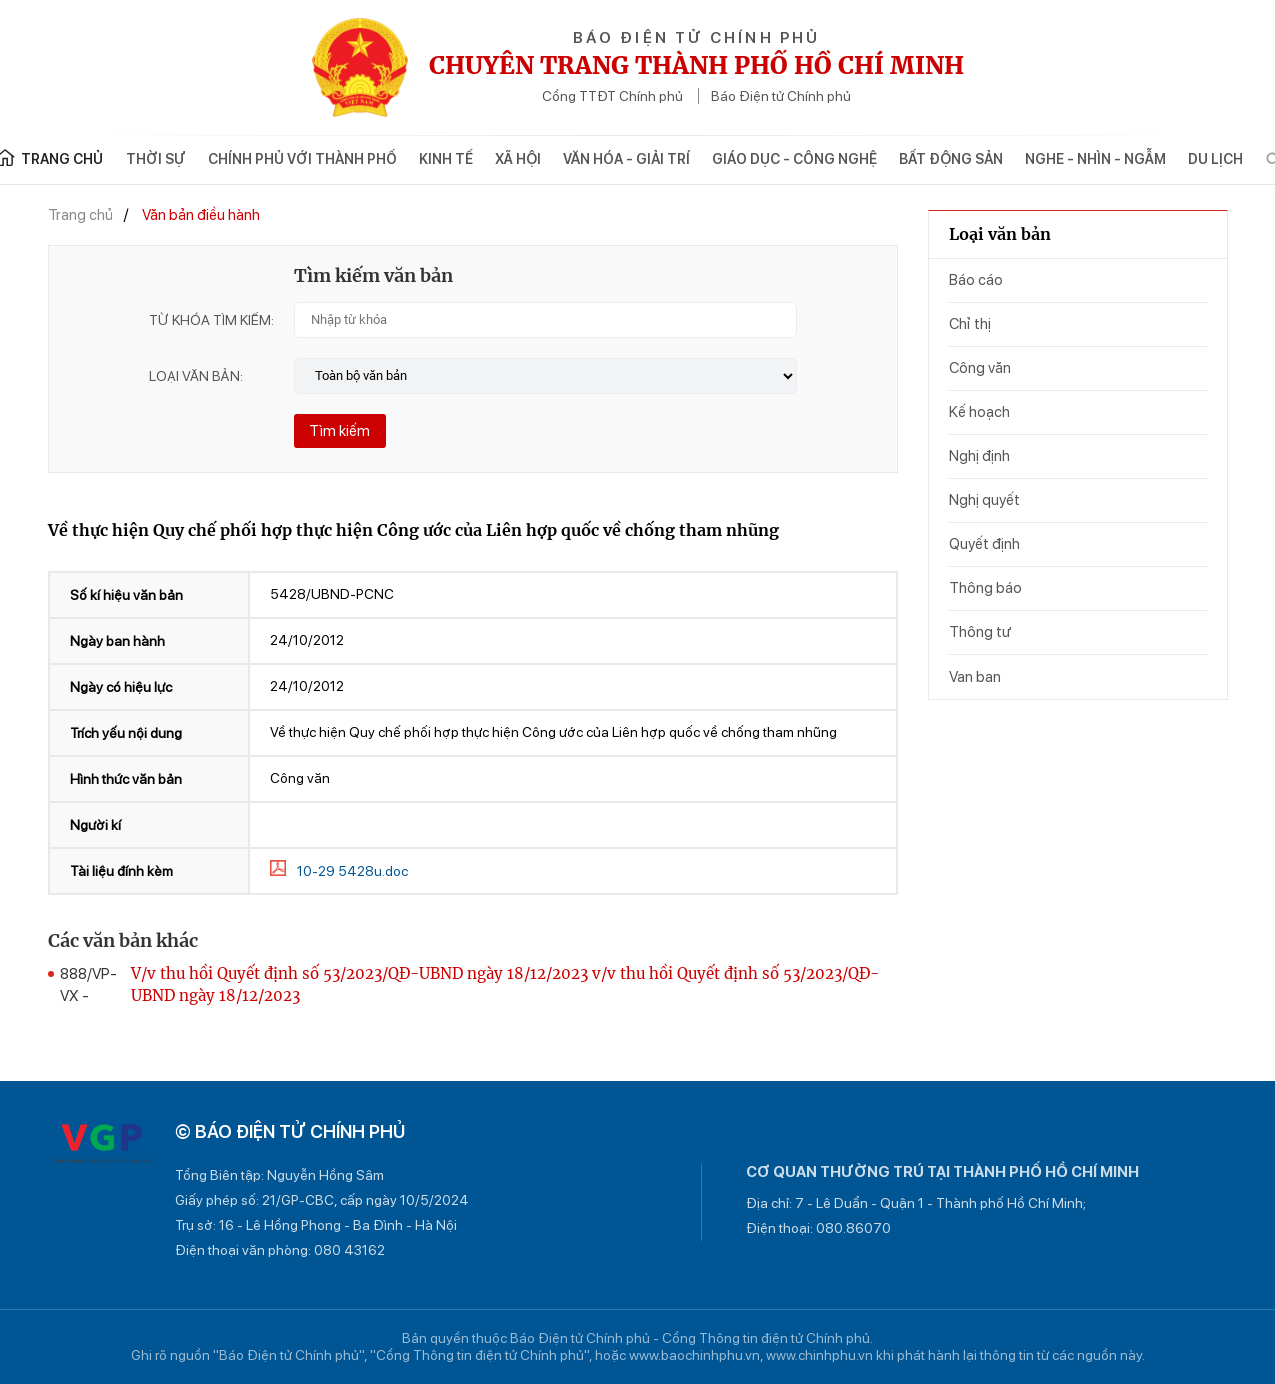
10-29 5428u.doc (352, 871)
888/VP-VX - (88, 985)
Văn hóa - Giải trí (626, 159)
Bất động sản (951, 159)
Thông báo (985, 588)
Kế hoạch (979, 412)
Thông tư (980, 632)
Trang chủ (80, 215)
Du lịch (1215, 159)
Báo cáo (976, 280)
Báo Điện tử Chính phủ (781, 96)
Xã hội (518, 159)
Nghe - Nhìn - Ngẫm (1095, 159)
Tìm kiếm (339, 431)
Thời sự (156, 159)
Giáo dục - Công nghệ (794, 159)
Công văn (980, 368)
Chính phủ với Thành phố (302, 159)
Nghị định (979, 456)
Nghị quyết (984, 500)
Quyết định (984, 544)
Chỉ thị (970, 324)
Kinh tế (446, 159)
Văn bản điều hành (201, 215)
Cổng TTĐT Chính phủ (612, 96)
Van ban (975, 677)
